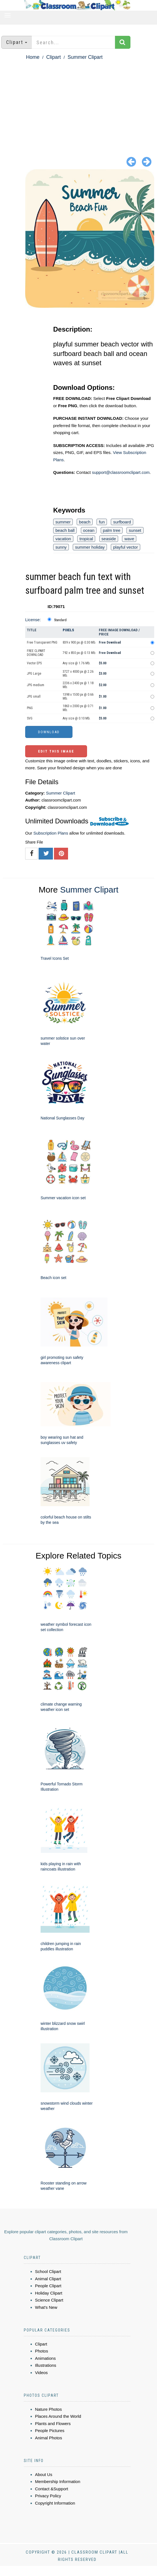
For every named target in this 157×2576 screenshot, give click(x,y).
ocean (89, 530)
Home (32, 57)
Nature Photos (48, 2409)
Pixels (68, 630)
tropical (86, 538)
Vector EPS (34, 663)
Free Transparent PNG (42, 642)
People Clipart (48, 2285)
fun (102, 522)
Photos (41, 2351)
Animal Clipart (48, 2278)
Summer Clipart (84, 57)
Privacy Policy (48, 2495)
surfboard (122, 522)
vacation (63, 538)
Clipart (53, 57)
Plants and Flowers (53, 2423)
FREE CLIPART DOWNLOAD (36, 653)
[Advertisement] (78, 103)
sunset (135, 530)
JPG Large (34, 674)
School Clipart (48, 2271)
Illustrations (45, 2365)
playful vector (125, 547)
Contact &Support (51, 2488)
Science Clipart (49, 2300)
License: (33, 619)
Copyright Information (55, 2503)
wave (129, 538)
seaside (109, 538)
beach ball (64, 530)
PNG (30, 708)
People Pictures (49, 2430)
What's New (46, 2307)
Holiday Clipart (48, 2293)
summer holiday (90, 547)
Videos (41, 2372)
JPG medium (35, 685)
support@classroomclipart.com (120, 472)
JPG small (34, 696)
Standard (60, 620)
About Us (43, 2474)
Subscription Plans (50, 833)
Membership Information (57, 2481)
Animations (45, 2358)
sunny (61, 547)
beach (84, 522)
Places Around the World (58, 2416)
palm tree (112, 530)
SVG (29, 718)
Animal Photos (48, 2437)
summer (63, 522)
